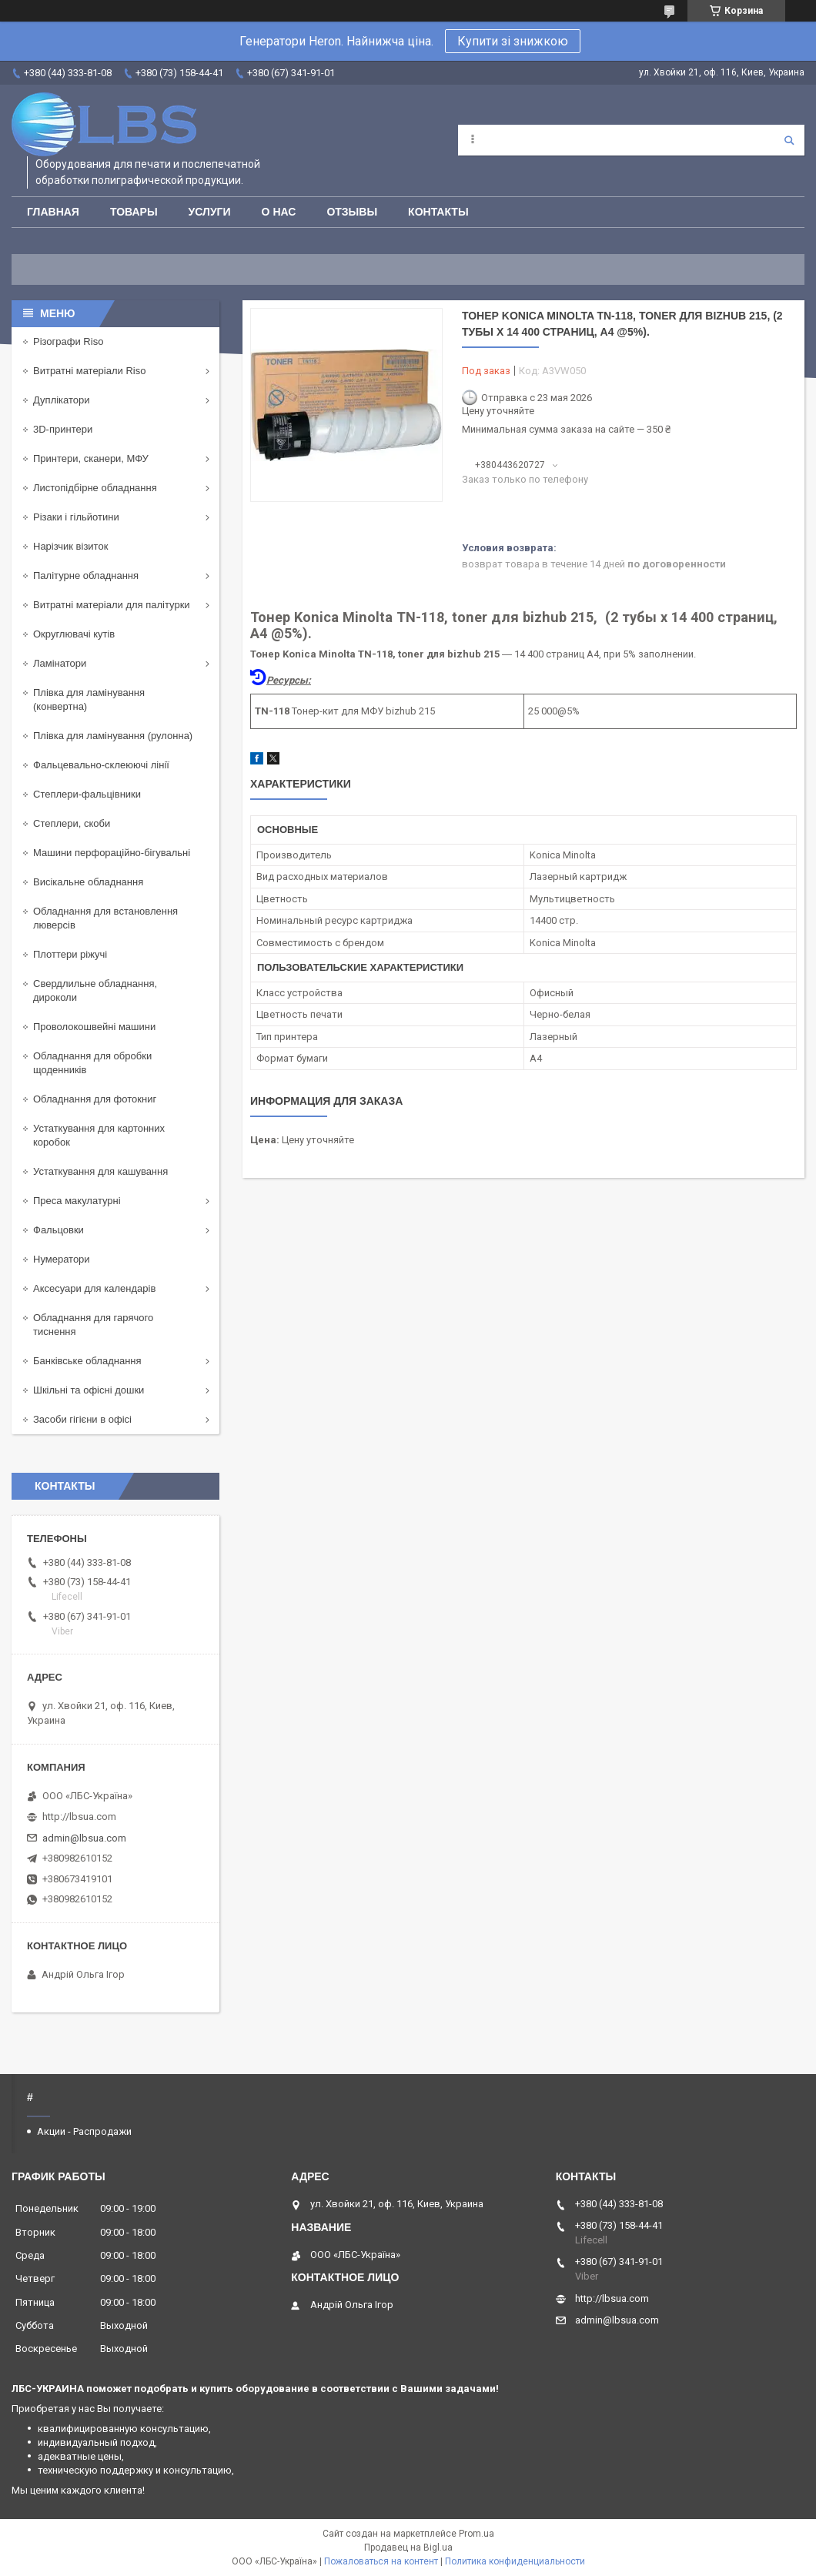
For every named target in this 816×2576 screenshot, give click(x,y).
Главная (53, 212)
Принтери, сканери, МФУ (91, 458)
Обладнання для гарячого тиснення (93, 1324)
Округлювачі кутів (74, 634)
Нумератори (61, 1259)
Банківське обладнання (87, 1361)
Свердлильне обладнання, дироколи (95, 990)
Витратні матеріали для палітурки (111, 605)
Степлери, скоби (71, 823)
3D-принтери (62, 429)
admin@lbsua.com (84, 1838)
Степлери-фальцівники (87, 794)
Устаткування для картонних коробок (99, 1135)
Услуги (210, 212)
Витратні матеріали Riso (89, 370)
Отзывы (351, 212)
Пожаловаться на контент (381, 2561)
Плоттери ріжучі (70, 954)
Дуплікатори (61, 400)
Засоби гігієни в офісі (82, 1419)
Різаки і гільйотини (76, 517)
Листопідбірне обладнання (95, 487)
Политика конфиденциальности (515, 2561)
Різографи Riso (68, 341)
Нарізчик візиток (70, 546)
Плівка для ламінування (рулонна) (112, 735)
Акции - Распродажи (84, 2131)
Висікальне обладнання (88, 882)
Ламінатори (59, 663)
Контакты (438, 212)
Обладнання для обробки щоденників (92, 1063)
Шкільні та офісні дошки (88, 1390)
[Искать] (789, 140)
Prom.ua (476, 2533)
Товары (134, 212)
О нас (279, 212)
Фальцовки (58, 1230)
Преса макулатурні (77, 1200)
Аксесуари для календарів (94, 1288)
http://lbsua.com (79, 1816)
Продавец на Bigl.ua (408, 2547)
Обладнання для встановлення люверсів (105, 918)
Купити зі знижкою (512, 41)
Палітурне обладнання (86, 575)
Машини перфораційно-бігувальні (111, 852)
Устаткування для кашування (100, 1171)
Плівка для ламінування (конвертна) (89, 699)
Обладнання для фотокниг (94, 1099)
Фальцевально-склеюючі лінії (101, 765)
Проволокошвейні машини (94, 1026)
